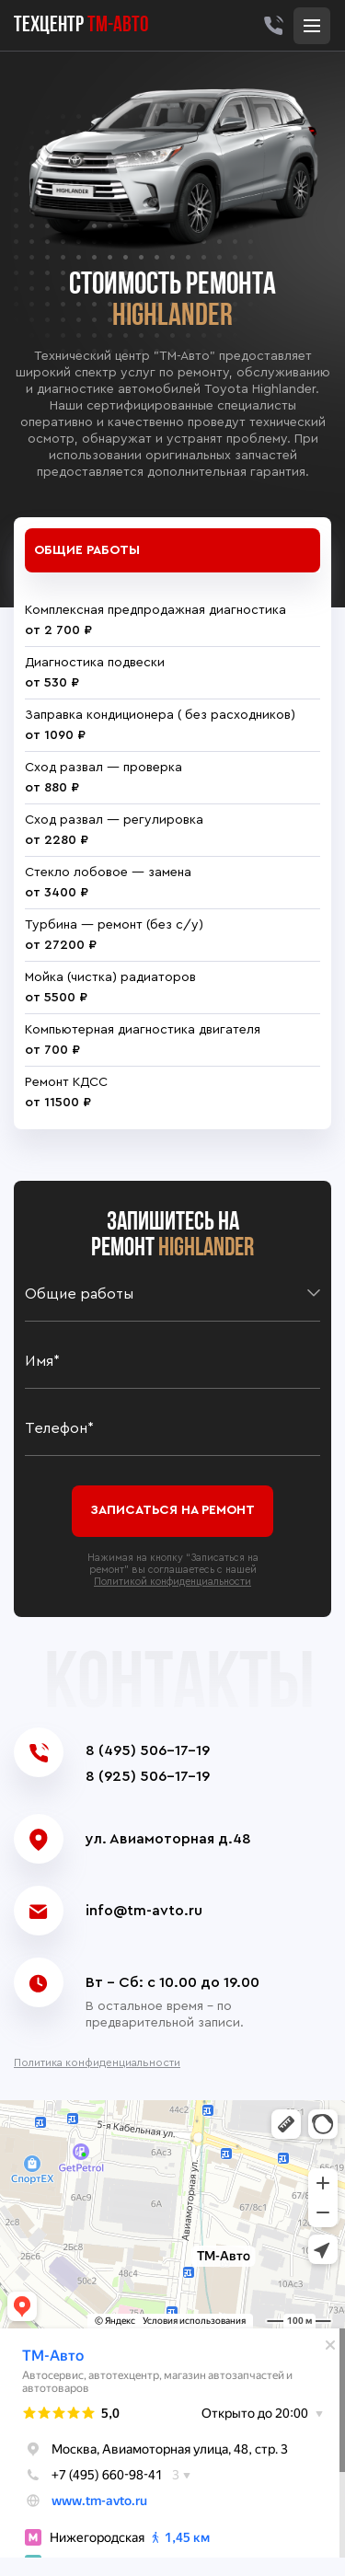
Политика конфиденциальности (97, 2062)
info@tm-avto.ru (144, 1910)
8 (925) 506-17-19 (148, 1776)
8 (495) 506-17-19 (148, 1750)
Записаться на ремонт (172, 1510)
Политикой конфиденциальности (172, 1582)
